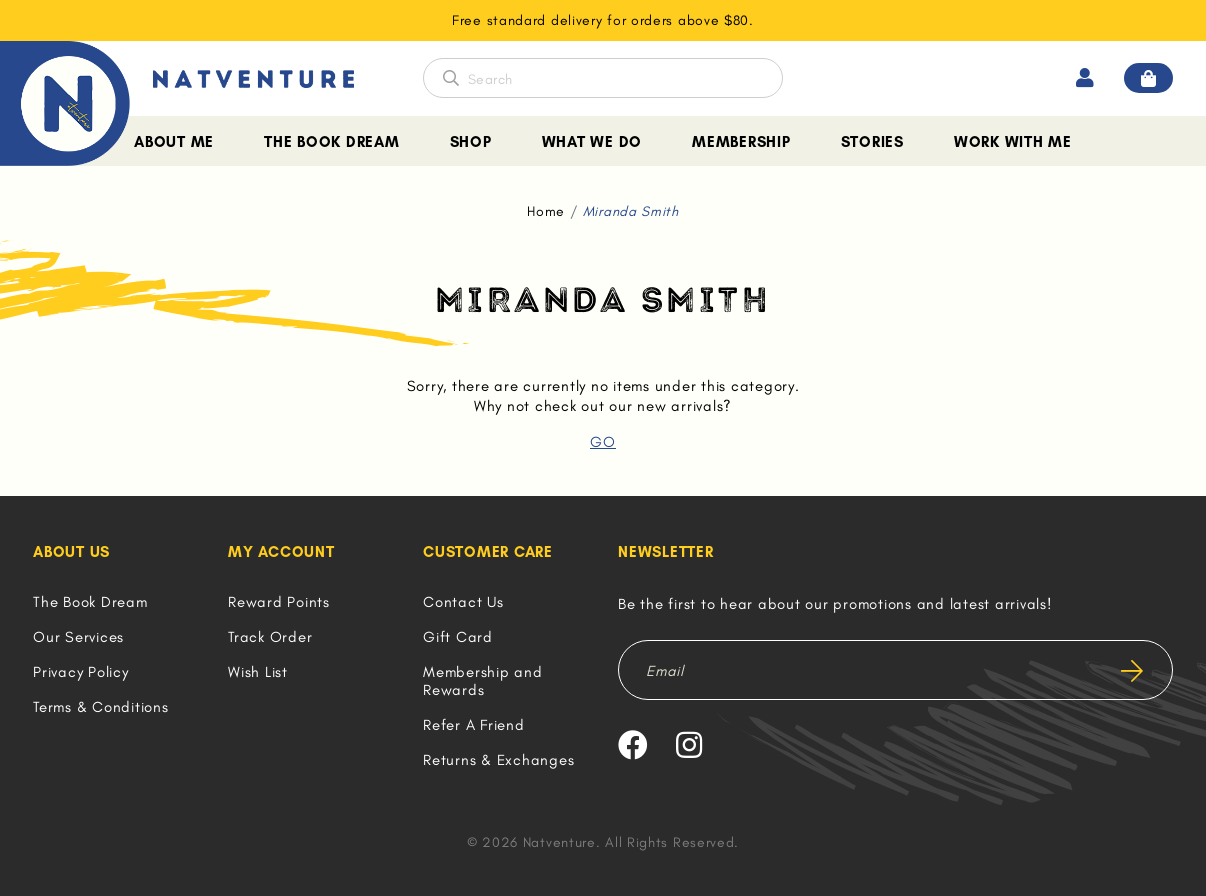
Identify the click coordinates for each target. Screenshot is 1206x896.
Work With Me (1013, 142)
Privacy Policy (81, 672)
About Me (174, 142)
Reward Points (279, 602)
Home (546, 211)
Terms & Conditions (101, 707)
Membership (741, 142)
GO (603, 442)
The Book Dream (332, 142)
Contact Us (463, 602)
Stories (872, 142)
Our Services (78, 637)
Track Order (270, 637)
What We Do (592, 142)
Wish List (258, 672)
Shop (471, 142)
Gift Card (458, 637)
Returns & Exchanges (498, 760)
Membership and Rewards (483, 681)
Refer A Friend (474, 725)
